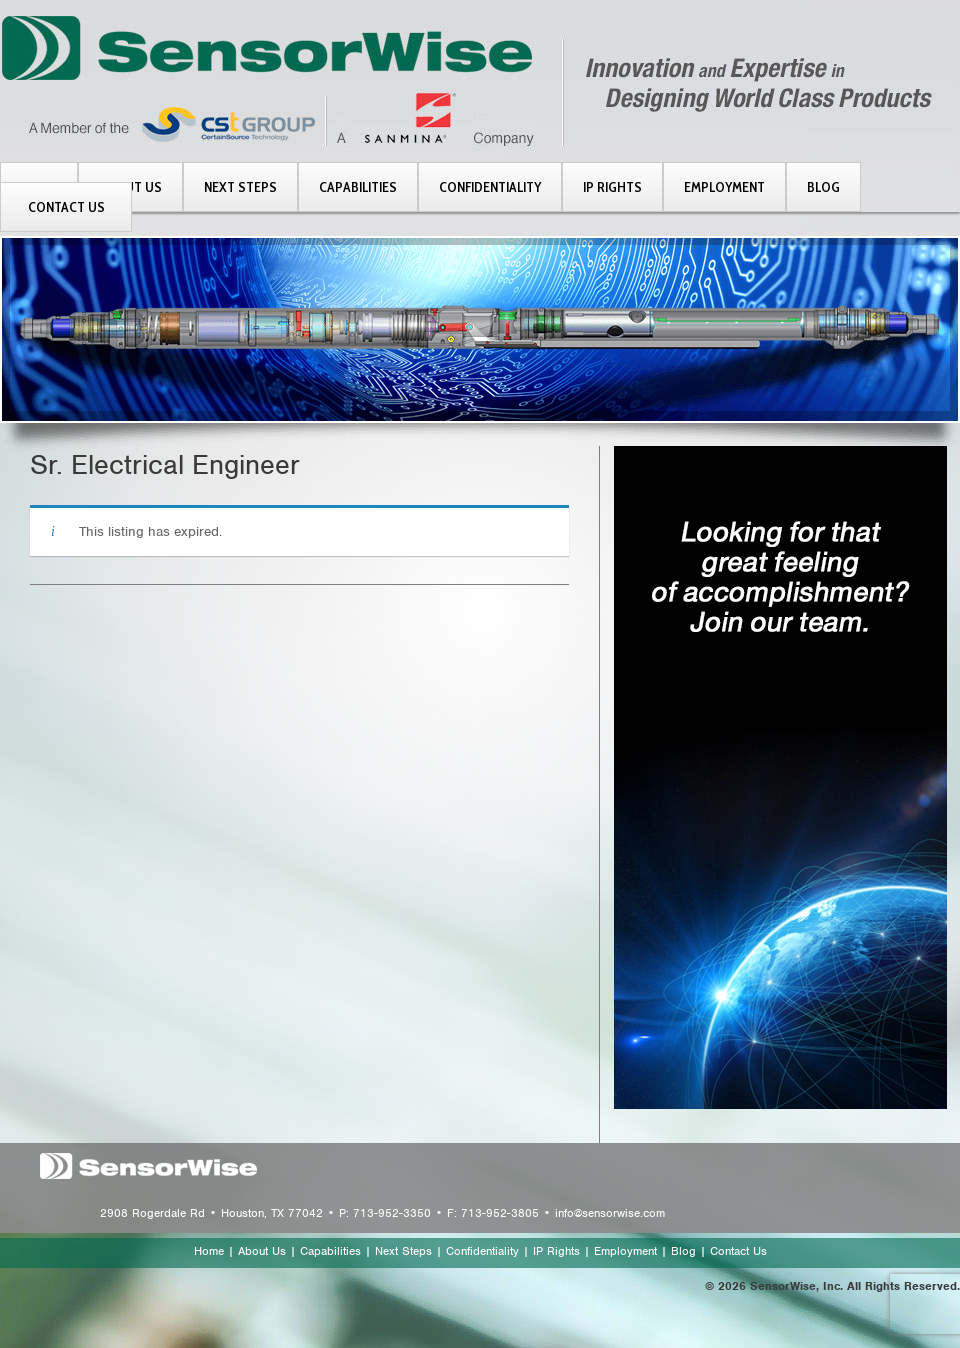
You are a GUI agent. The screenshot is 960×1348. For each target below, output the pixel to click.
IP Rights (556, 1251)
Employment (625, 1251)
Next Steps (403, 1251)
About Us (262, 1251)
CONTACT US (66, 207)
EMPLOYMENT (724, 187)
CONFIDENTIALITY (490, 187)
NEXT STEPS (240, 187)
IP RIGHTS (612, 187)
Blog (683, 1251)
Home (209, 1251)
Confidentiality (482, 1251)
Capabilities (330, 1251)
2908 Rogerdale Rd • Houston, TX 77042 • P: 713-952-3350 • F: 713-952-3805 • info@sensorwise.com (382, 1213)
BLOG (823, 187)
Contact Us (738, 1251)
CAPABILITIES (358, 187)
